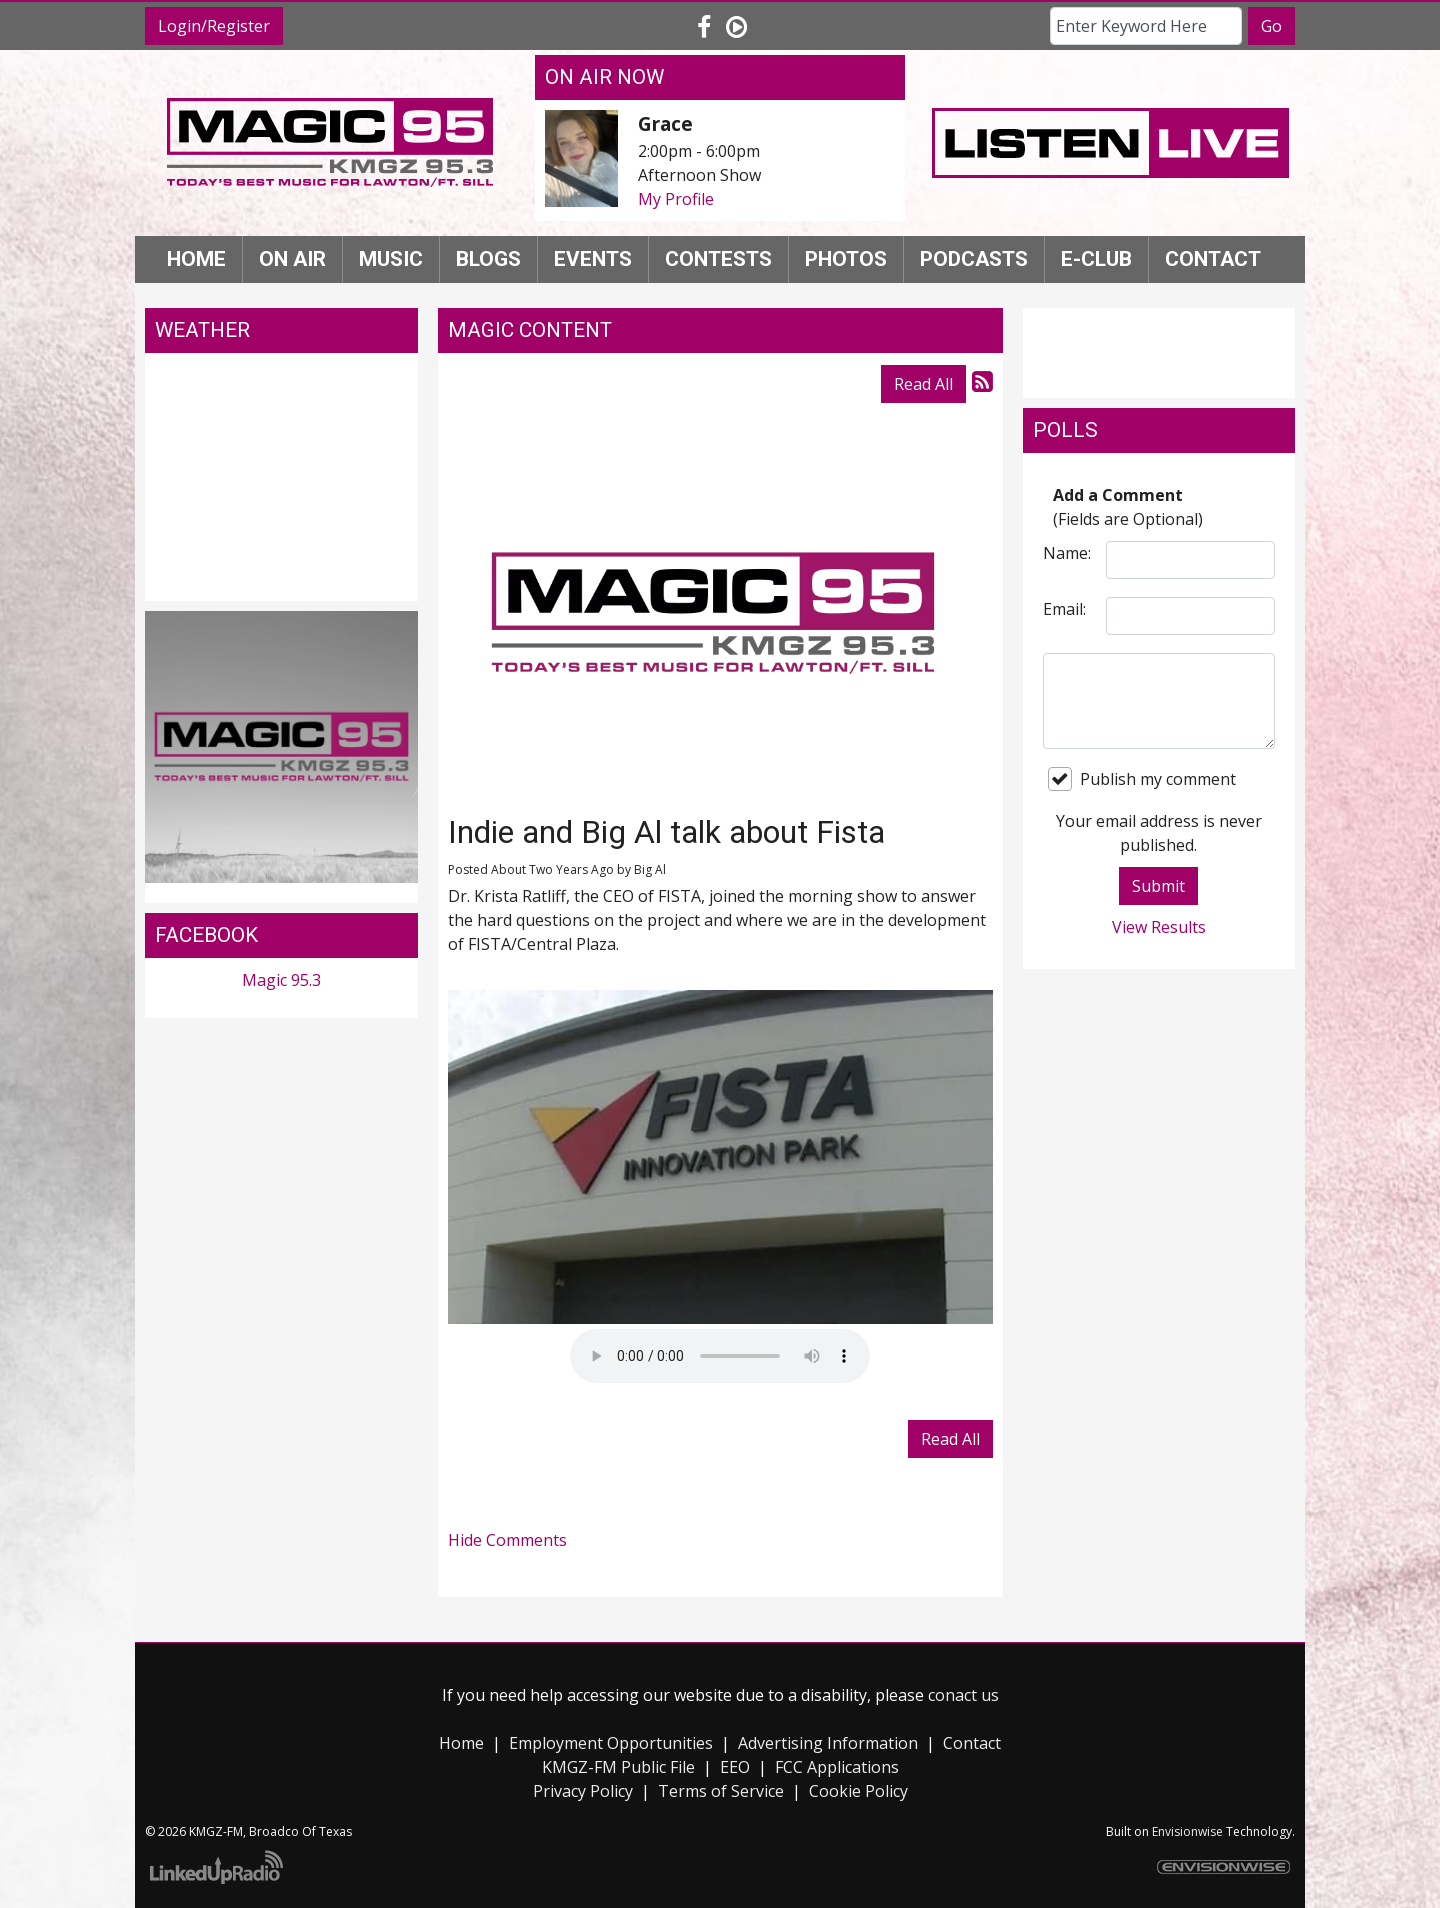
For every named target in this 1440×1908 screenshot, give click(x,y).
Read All (923, 384)
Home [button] (196, 259)
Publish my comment (1142, 779)
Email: (1064, 609)
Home (461, 1743)
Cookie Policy (858, 1791)
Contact (972, 1743)
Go (1271, 26)
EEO (735, 1767)
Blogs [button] (488, 259)
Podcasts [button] (974, 259)
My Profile (676, 199)
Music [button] (391, 259)
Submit (1158, 886)
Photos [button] (846, 259)
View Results (1159, 927)
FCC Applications (837, 1767)
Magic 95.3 (281, 980)
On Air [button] (292, 259)
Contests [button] (718, 259)
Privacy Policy (583, 1791)
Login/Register (214, 26)
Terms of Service (721, 1791)
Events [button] (593, 259)
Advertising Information (828, 1743)
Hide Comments (507, 1540)
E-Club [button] (1096, 259)
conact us (963, 1695)
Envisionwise (1187, 1831)
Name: (1067, 553)
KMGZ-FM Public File (618, 1767)
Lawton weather (281, 581)
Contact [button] (1213, 259)
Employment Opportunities (611, 1743)
